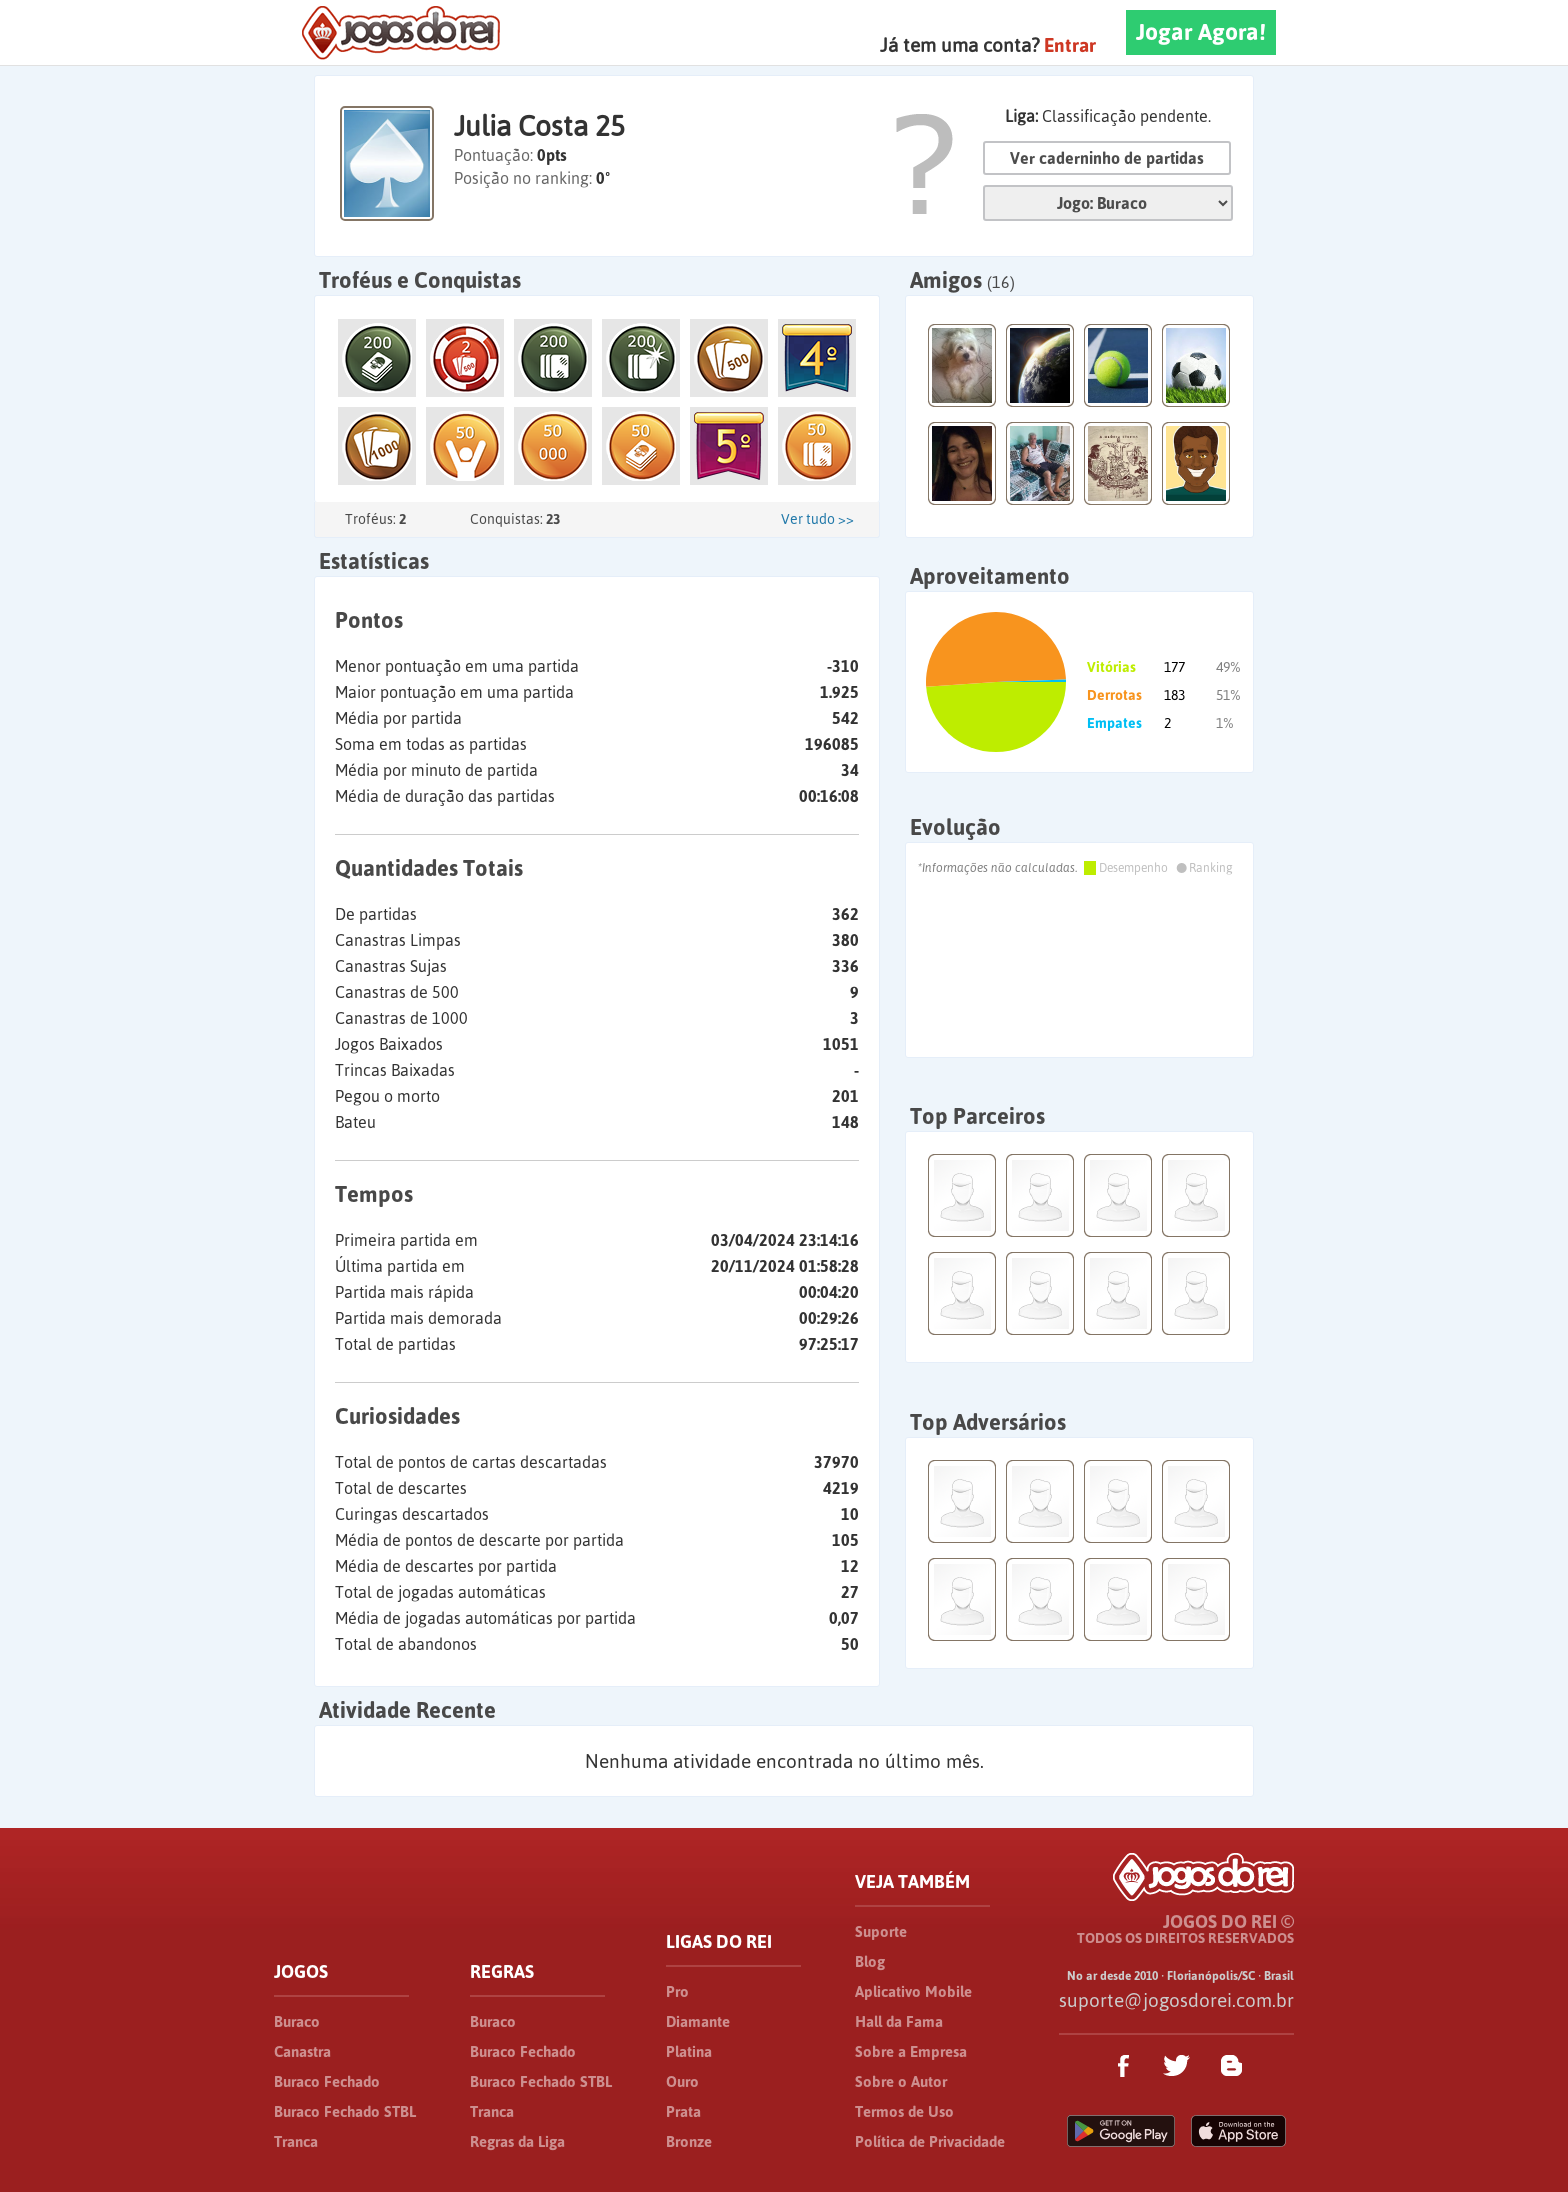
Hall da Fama (899, 2021)
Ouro (682, 2081)
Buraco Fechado (327, 2081)
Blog (870, 1961)
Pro (677, 1991)
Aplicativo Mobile (913, 1991)
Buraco (297, 2021)
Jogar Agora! (1201, 32)
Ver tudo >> (817, 519)
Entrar (1070, 45)
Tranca (296, 2141)
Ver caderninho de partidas (1107, 158)
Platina (689, 2051)
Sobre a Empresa (911, 2051)
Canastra (302, 2051)
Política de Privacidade (930, 2141)
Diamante (698, 2021)
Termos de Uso (904, 2111)
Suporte (881, 1931)
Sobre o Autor (901, 2081)
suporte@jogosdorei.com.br (1176, 2000)
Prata (683, 2111)
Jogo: (1108, 203)
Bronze (689, 2141)
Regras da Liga (517, 2141)
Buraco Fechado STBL (345, 2111)
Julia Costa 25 (539, 126)
